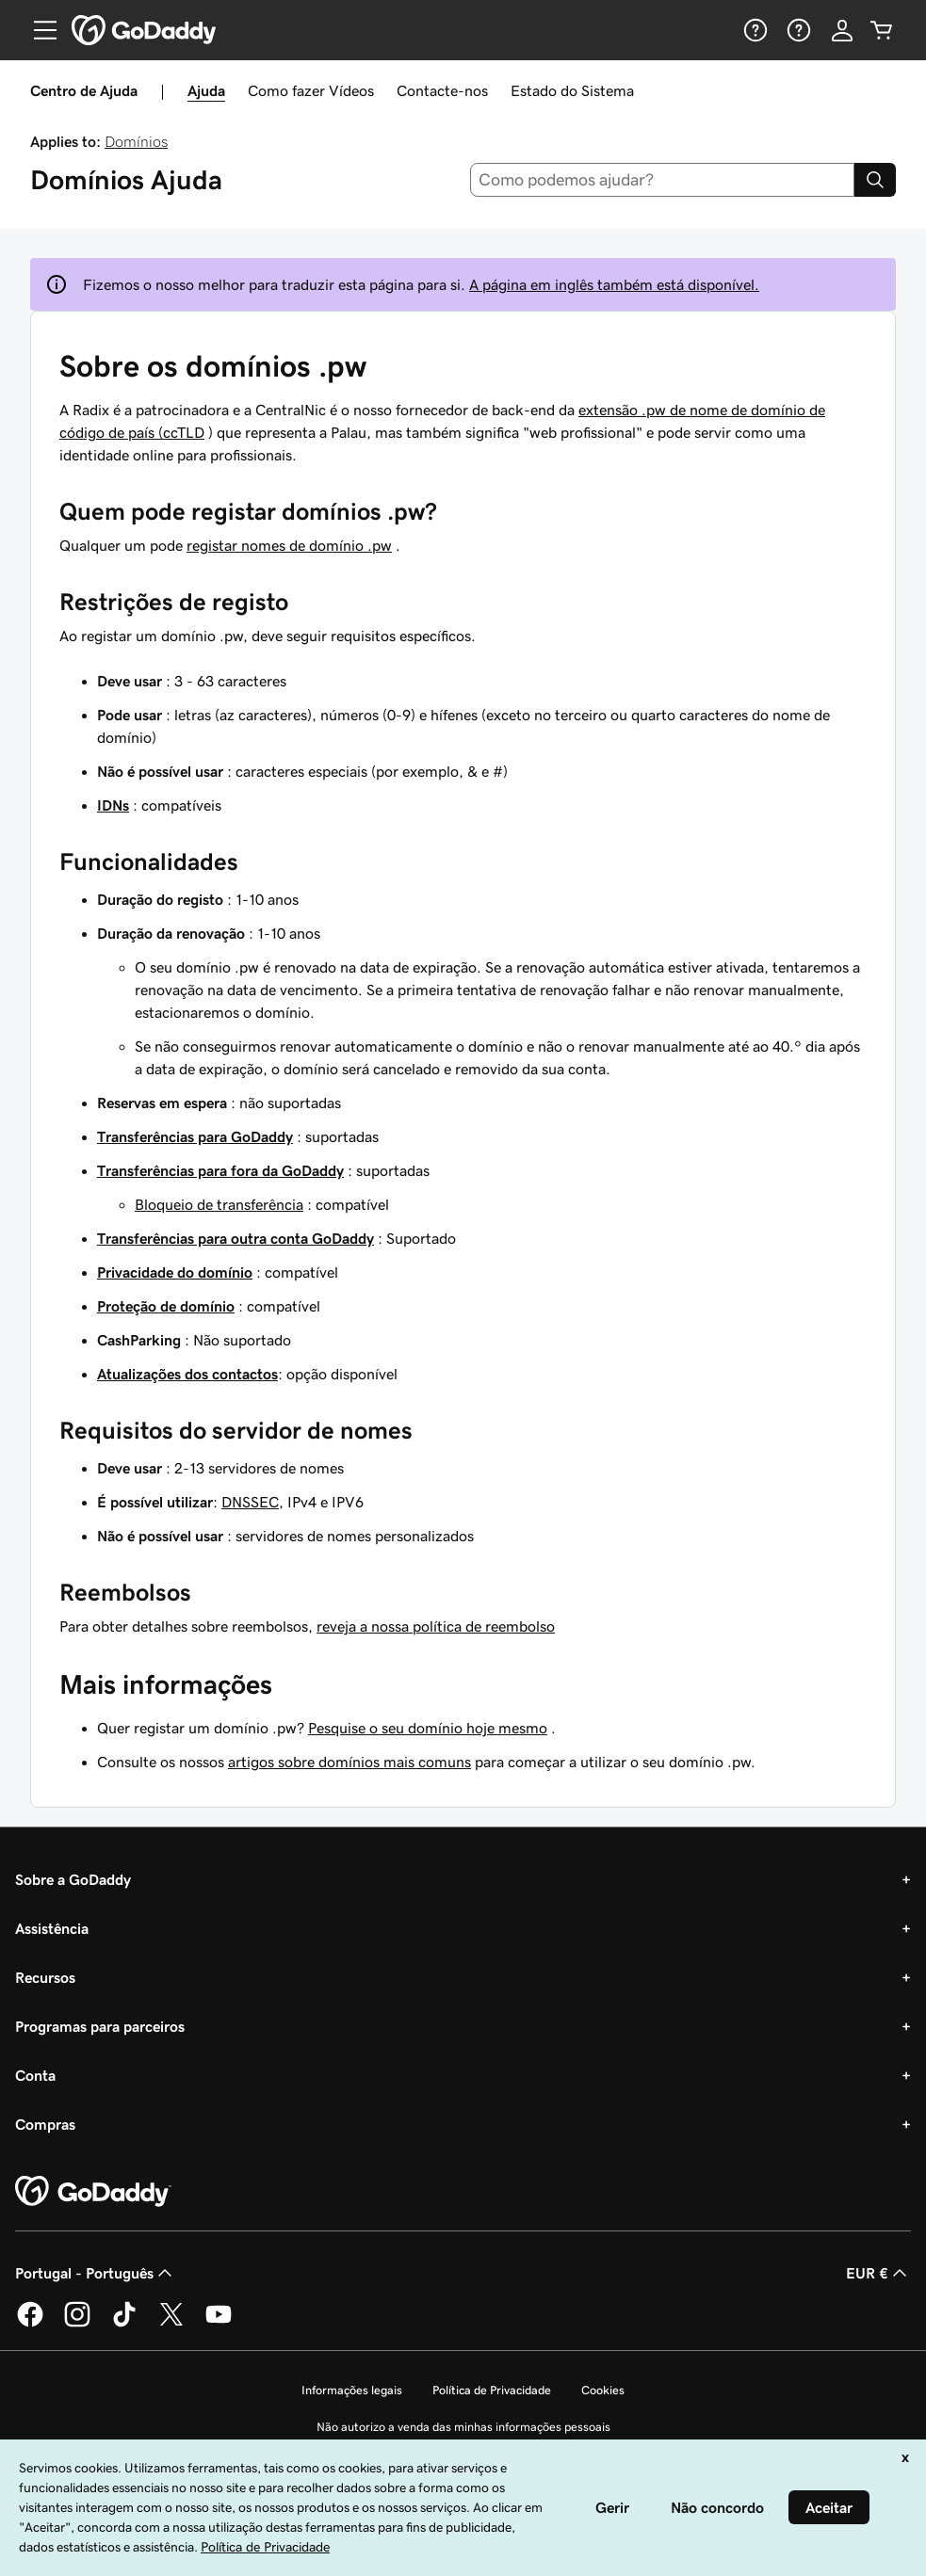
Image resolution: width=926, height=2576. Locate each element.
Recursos (45, 1977)
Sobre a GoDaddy (73, 1879)
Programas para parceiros (100, 2026)
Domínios (136, 141)
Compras (45, 2124)
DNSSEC (250, 1501)
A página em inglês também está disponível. (614, 284)
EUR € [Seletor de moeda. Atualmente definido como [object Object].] (878, 2273)
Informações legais (351, 2390)
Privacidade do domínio (174, 1272)
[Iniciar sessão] (842, 30)
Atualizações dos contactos (187, 1373)
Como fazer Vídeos (311, 90)
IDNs (113, 805)
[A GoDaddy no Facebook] (30, 2323)
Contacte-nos (442, 90)
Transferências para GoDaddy (195, 1136)
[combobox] (662, 179)
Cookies (603, 2390)
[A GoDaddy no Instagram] (77, 2323)
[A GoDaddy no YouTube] (218, 2323)
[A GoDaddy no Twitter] (171, 2323)
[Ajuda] (753, 30)
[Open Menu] (37, 30)
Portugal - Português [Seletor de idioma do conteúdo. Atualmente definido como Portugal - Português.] (95, 2273)
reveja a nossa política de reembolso (436, 1626)
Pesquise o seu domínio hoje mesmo (427, 1727)
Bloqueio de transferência (219, 1204)
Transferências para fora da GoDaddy (220, 1170)
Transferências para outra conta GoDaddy (235, 1238)
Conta (35, 2075)
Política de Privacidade (491, 2390)
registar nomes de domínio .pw (289, 545)
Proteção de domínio (166, 1305)
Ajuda (206, 90)
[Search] (875, 180)
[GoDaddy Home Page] (93, 2192)
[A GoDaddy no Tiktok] (124, 2323)
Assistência (52, 1928)
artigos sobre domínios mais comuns (349, 1761)
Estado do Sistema (572, 90)
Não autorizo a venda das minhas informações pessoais (463, 2427)
